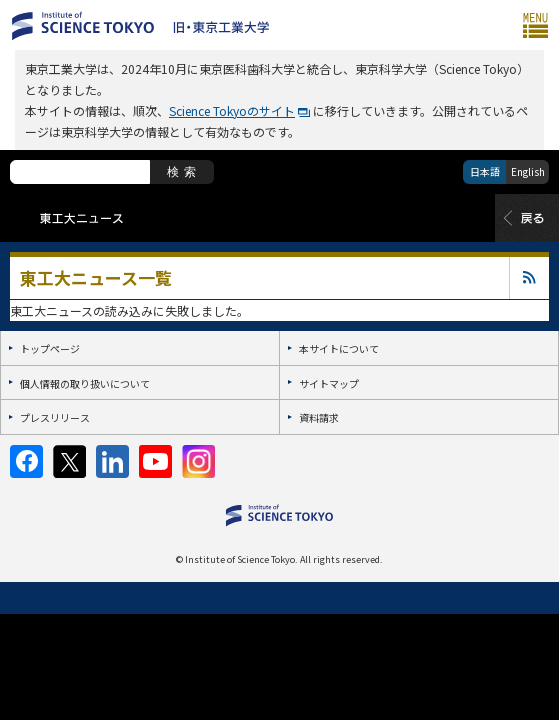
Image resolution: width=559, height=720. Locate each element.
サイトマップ (329, 383)
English (528, 171)
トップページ (50, 348)
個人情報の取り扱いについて (85, 383)
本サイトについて (339, 348)
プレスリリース (55, 417)
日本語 (485, 171)
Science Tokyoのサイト (232, 110)
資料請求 (319, 417)
